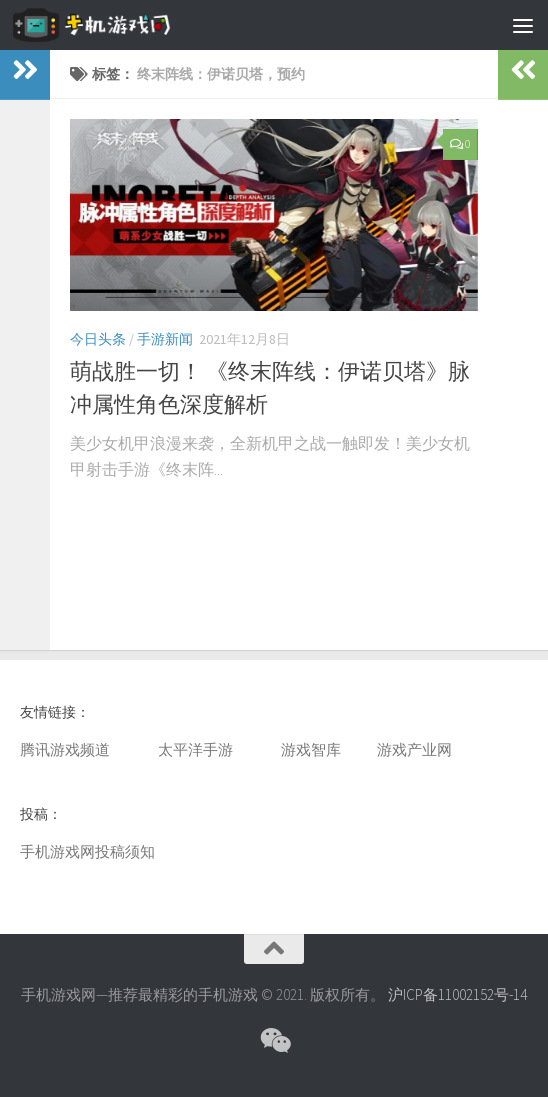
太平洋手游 (195, 749)
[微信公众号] (274, 1041)
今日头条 (98, 339)
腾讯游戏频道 (65, 749)
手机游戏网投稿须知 (87, 851)
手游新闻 (165, 339)
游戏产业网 (414, 749)
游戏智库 (311, 749)
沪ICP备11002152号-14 (457, 994)
